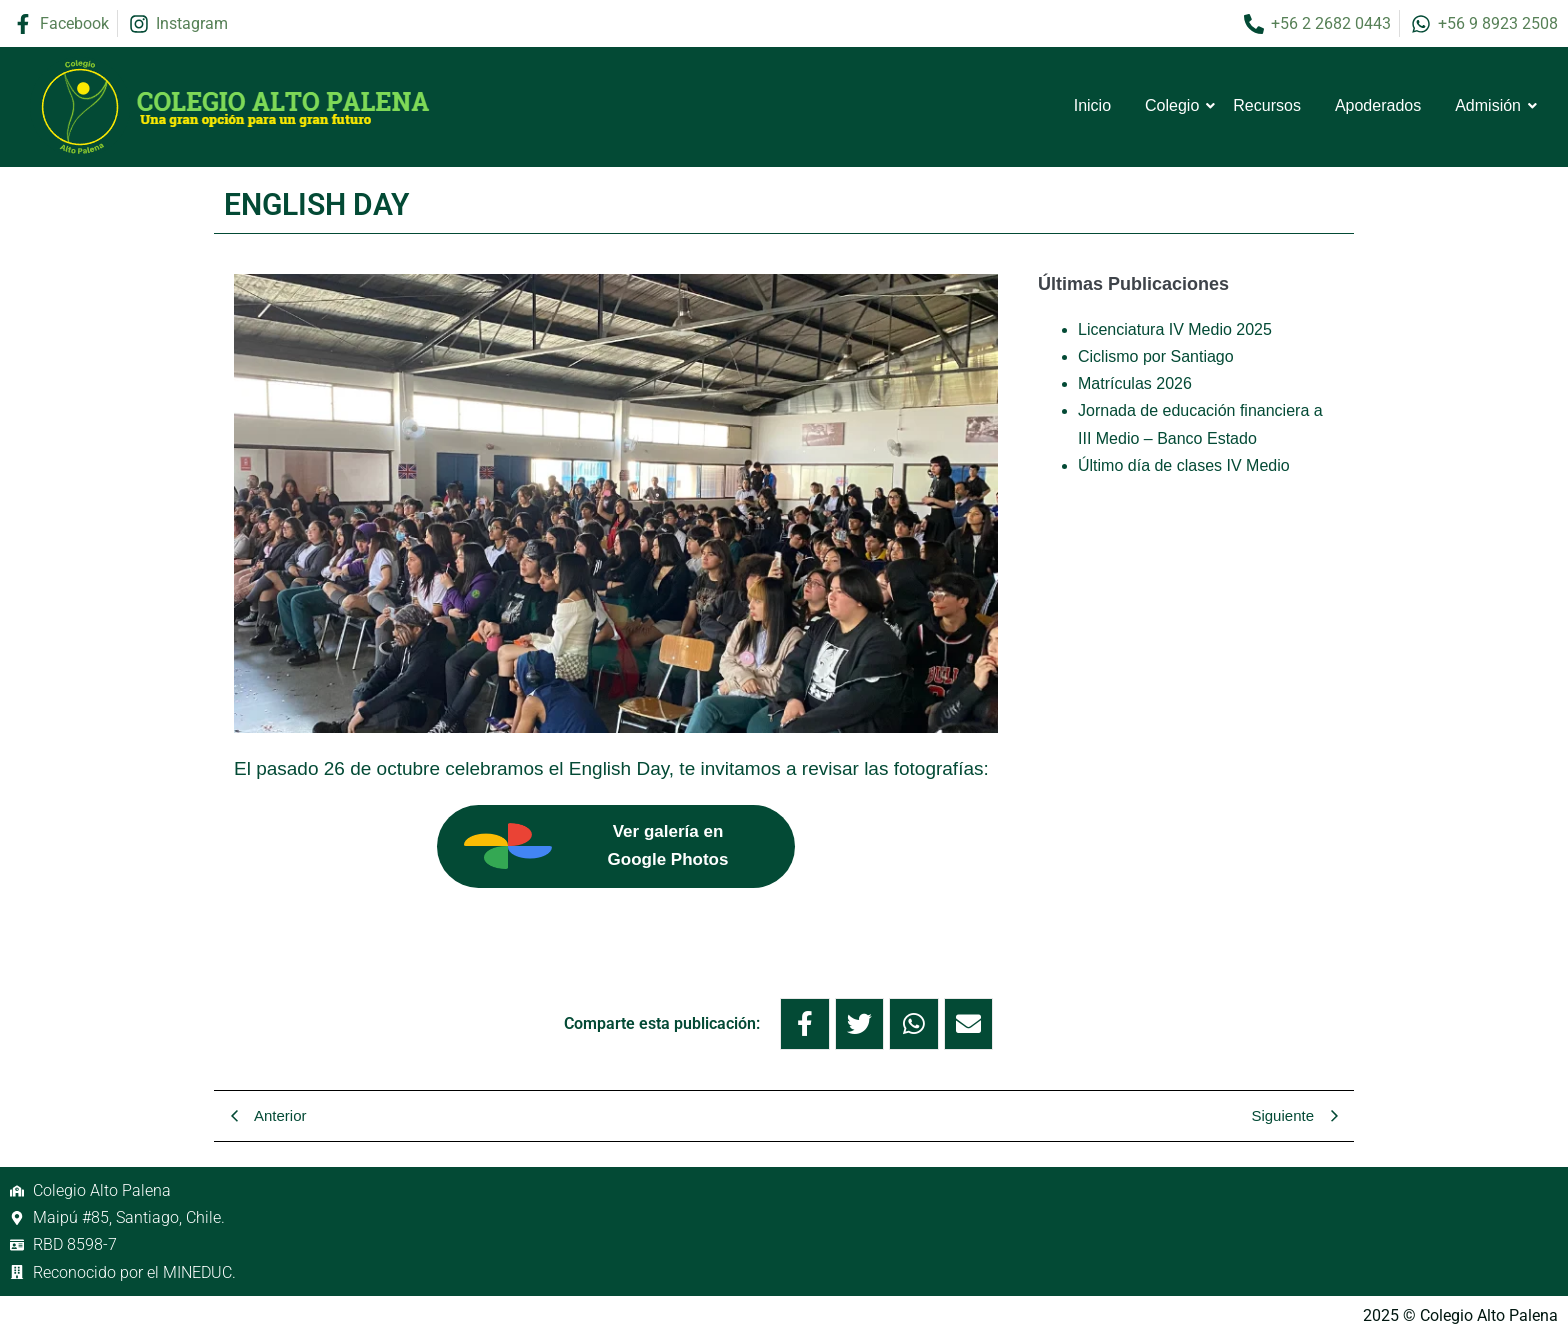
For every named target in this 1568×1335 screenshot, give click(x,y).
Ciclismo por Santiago (1156, 356)
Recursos (1267, 105)
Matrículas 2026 (1135, 383)
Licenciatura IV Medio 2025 (1175, 329)
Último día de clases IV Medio (1184, 465)
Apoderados (1378, 105)
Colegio (1175, 105)
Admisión (1491, 105)
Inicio (1092, 105)
